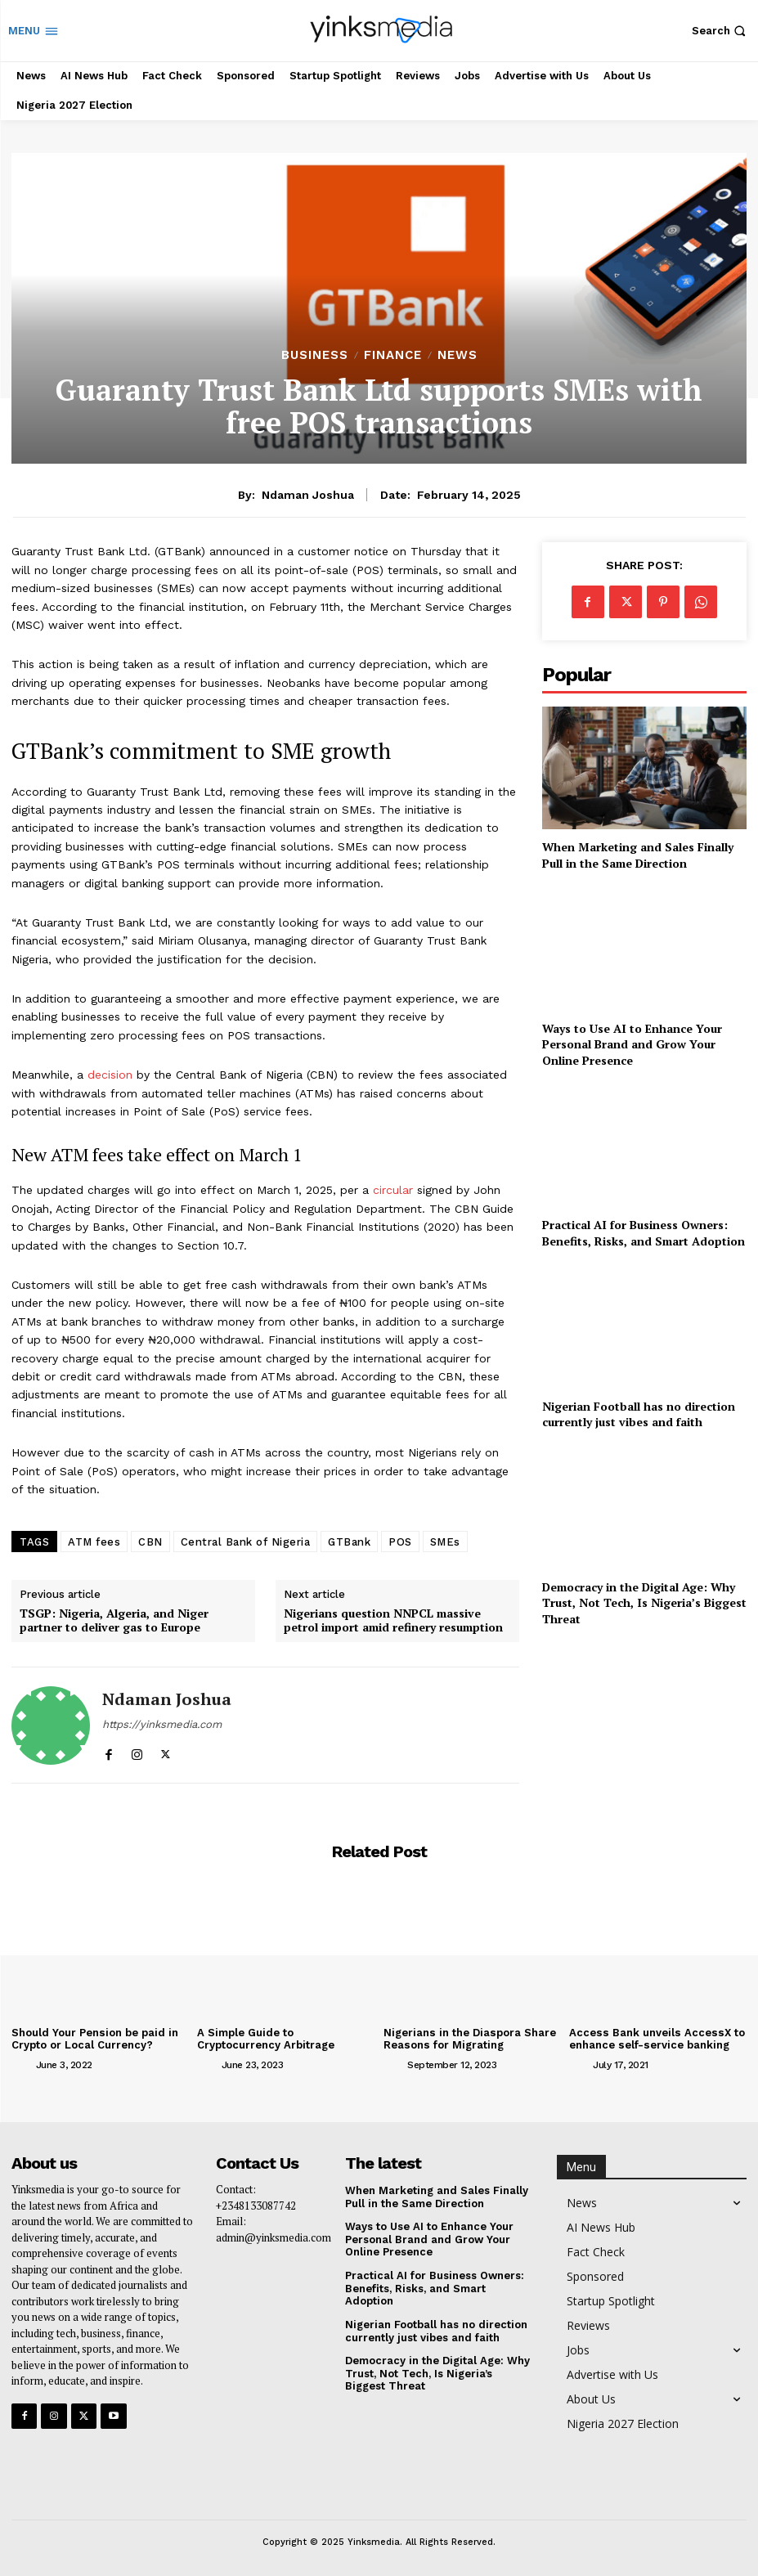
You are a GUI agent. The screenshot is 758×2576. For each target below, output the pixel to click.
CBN (150, 1542)
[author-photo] (22, 2064)
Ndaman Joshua (308, 494)
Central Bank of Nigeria (246, 1542)
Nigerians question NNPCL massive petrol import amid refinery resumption (393, 1621)
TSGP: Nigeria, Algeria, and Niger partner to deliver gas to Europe (114, 1621)
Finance (393, 355)
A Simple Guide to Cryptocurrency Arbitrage (265, 2039)
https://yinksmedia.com (162, 1724)
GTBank (349, 1542)
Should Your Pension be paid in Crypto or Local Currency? (94, 2039)
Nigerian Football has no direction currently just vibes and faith (638, 1414)
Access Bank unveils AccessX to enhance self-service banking (655, 2039)
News (457, 355)
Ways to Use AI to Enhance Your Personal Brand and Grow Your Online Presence (632, 1044)
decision (109, 1074)
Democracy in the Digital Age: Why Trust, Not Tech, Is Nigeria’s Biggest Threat (644, 1603)
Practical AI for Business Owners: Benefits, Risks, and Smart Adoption (643, 1233)
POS (400, 1542)
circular (393, 1189)
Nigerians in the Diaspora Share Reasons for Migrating (468, 2039)
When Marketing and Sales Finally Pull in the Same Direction (637, 855)
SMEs (445, 1542)
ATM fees (94, 1542)
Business (314, 355)
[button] (721, 31)
